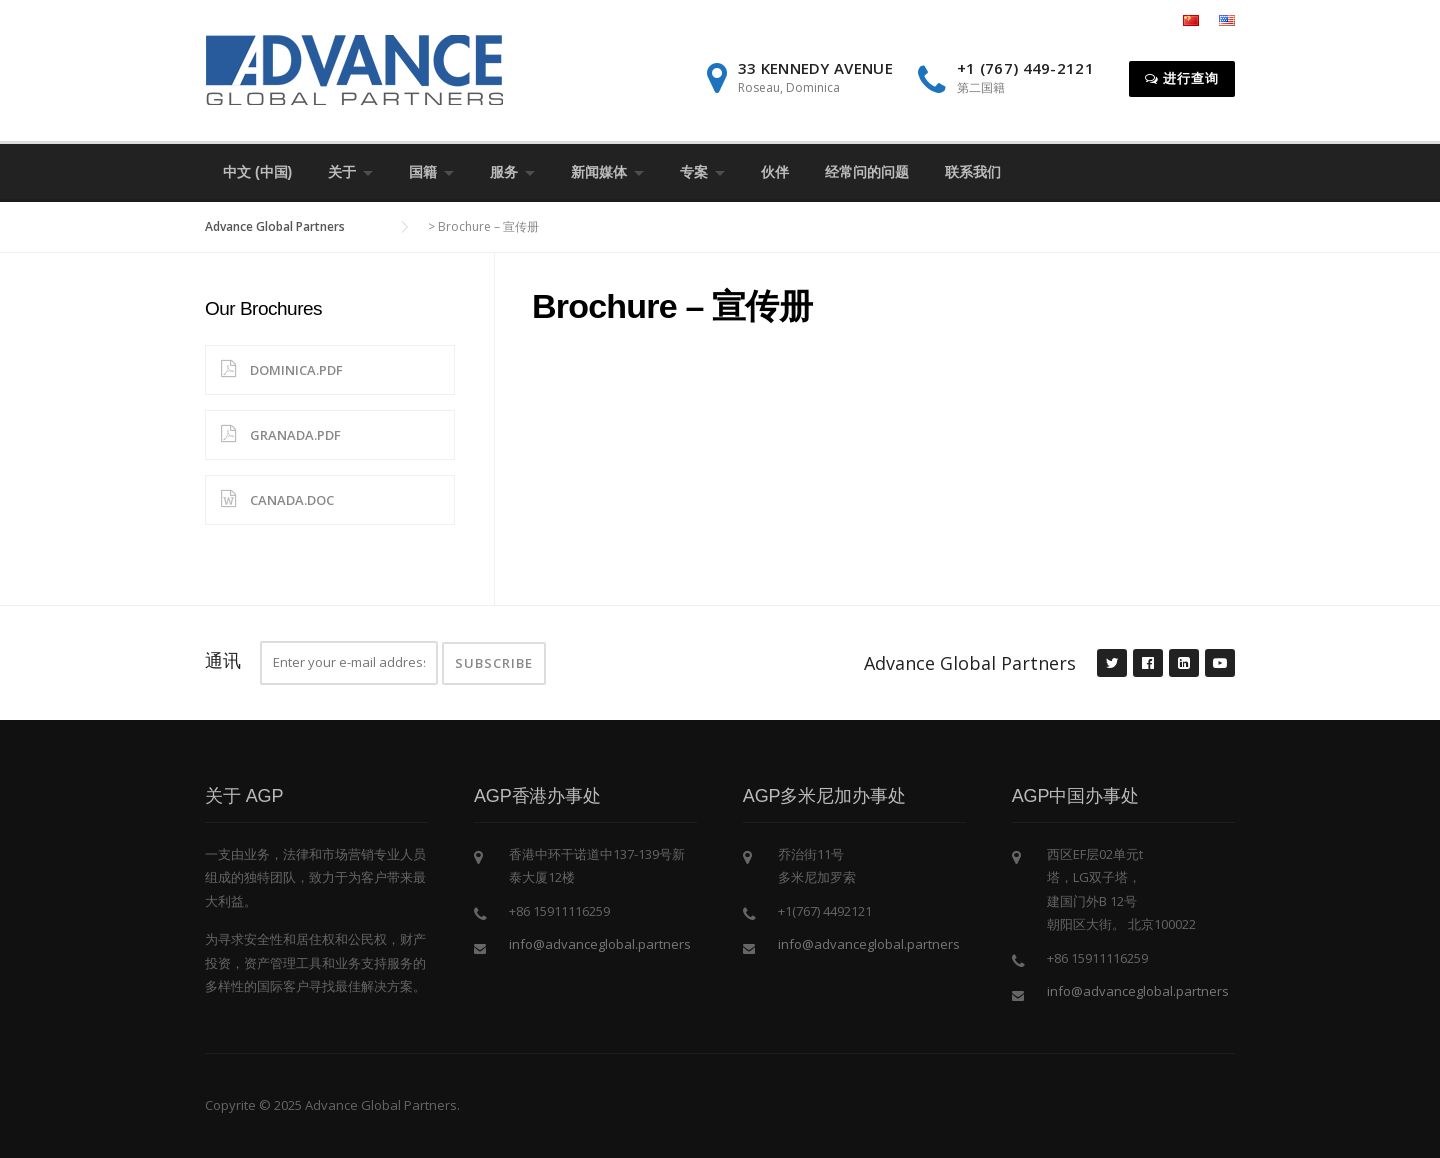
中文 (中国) (257, 172)
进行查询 (1182, 78)
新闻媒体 (599, 172)
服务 (504, 172)
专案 (694, 172)
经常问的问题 (867, 172)
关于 (342, 172)
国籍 (423, 172)
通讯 (223, 660)
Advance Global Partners (970, 663)
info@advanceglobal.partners (600, 944)
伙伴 (775, 172)
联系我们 (973, 172)
